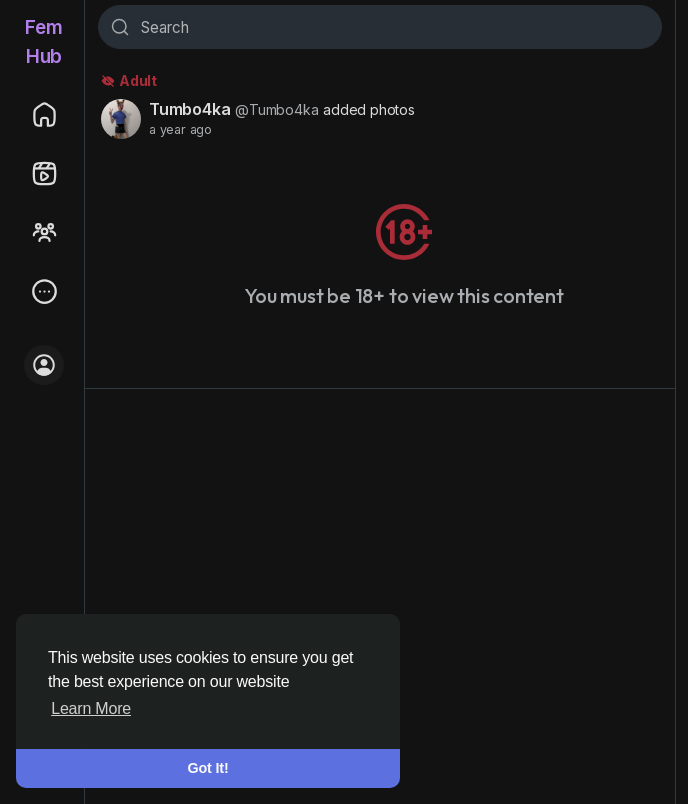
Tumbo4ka (189, 109)
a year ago (180, 129)
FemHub (43, 42)
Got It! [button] (208, 768)
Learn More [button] (91, 708)
